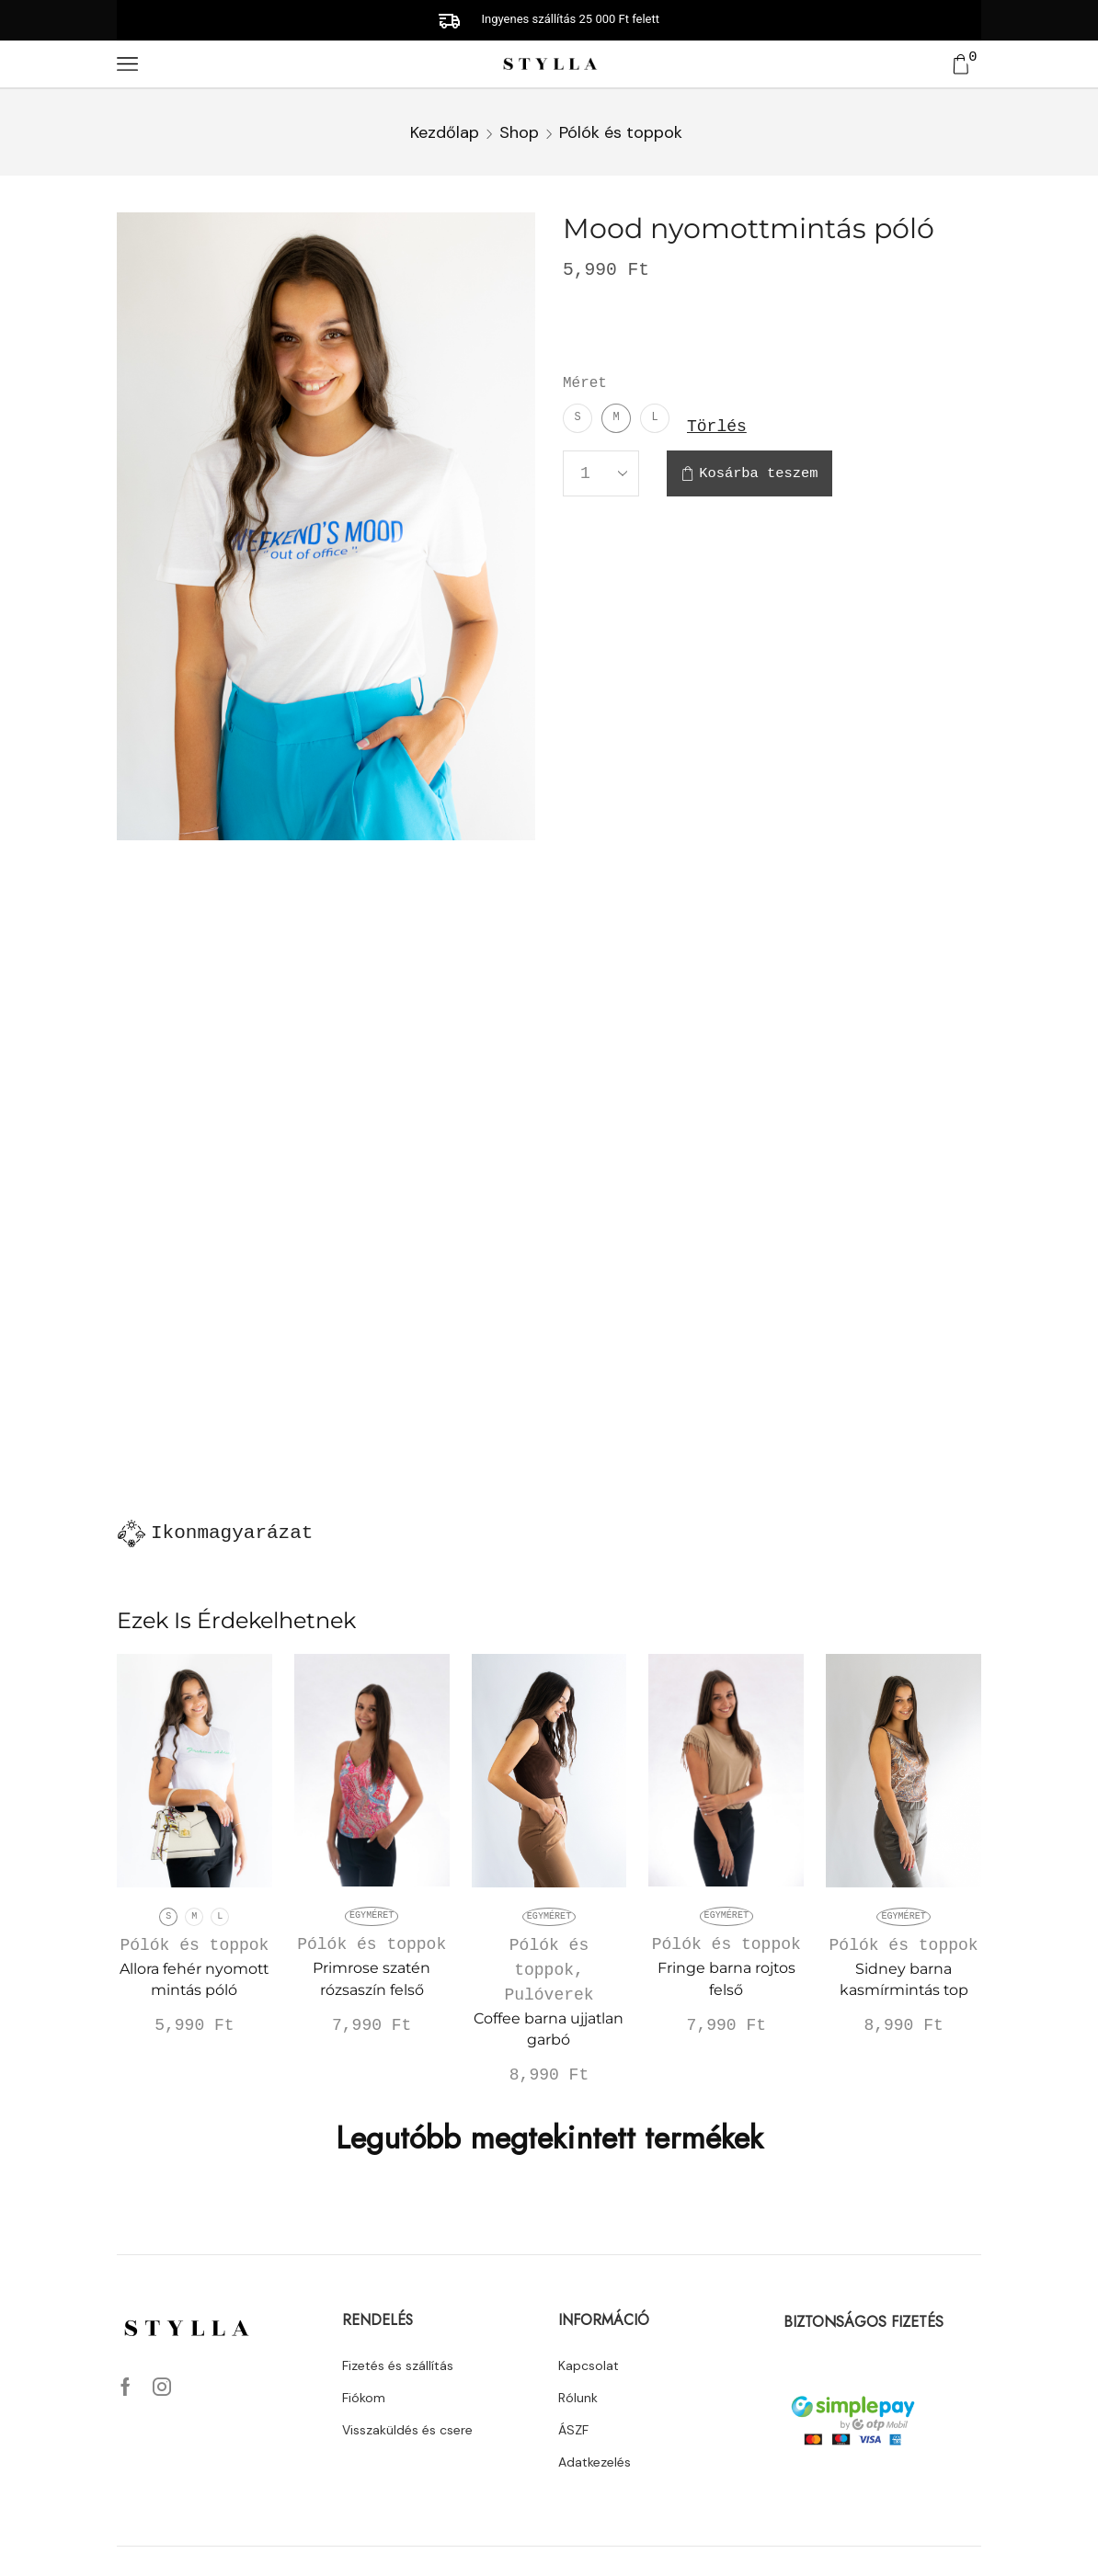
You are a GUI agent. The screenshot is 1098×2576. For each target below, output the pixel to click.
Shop (519, 132)
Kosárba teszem (758, 474)
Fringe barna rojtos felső (726, 1979)
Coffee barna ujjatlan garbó (548, 2029)
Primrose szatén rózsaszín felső (371, 1979)
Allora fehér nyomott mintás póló (194, 1980)
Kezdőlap (444, 132)
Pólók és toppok (620, 132)
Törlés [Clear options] (717, 425)
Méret (585, 383)
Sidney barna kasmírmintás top (904, 1980)
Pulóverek (548, 1995)
